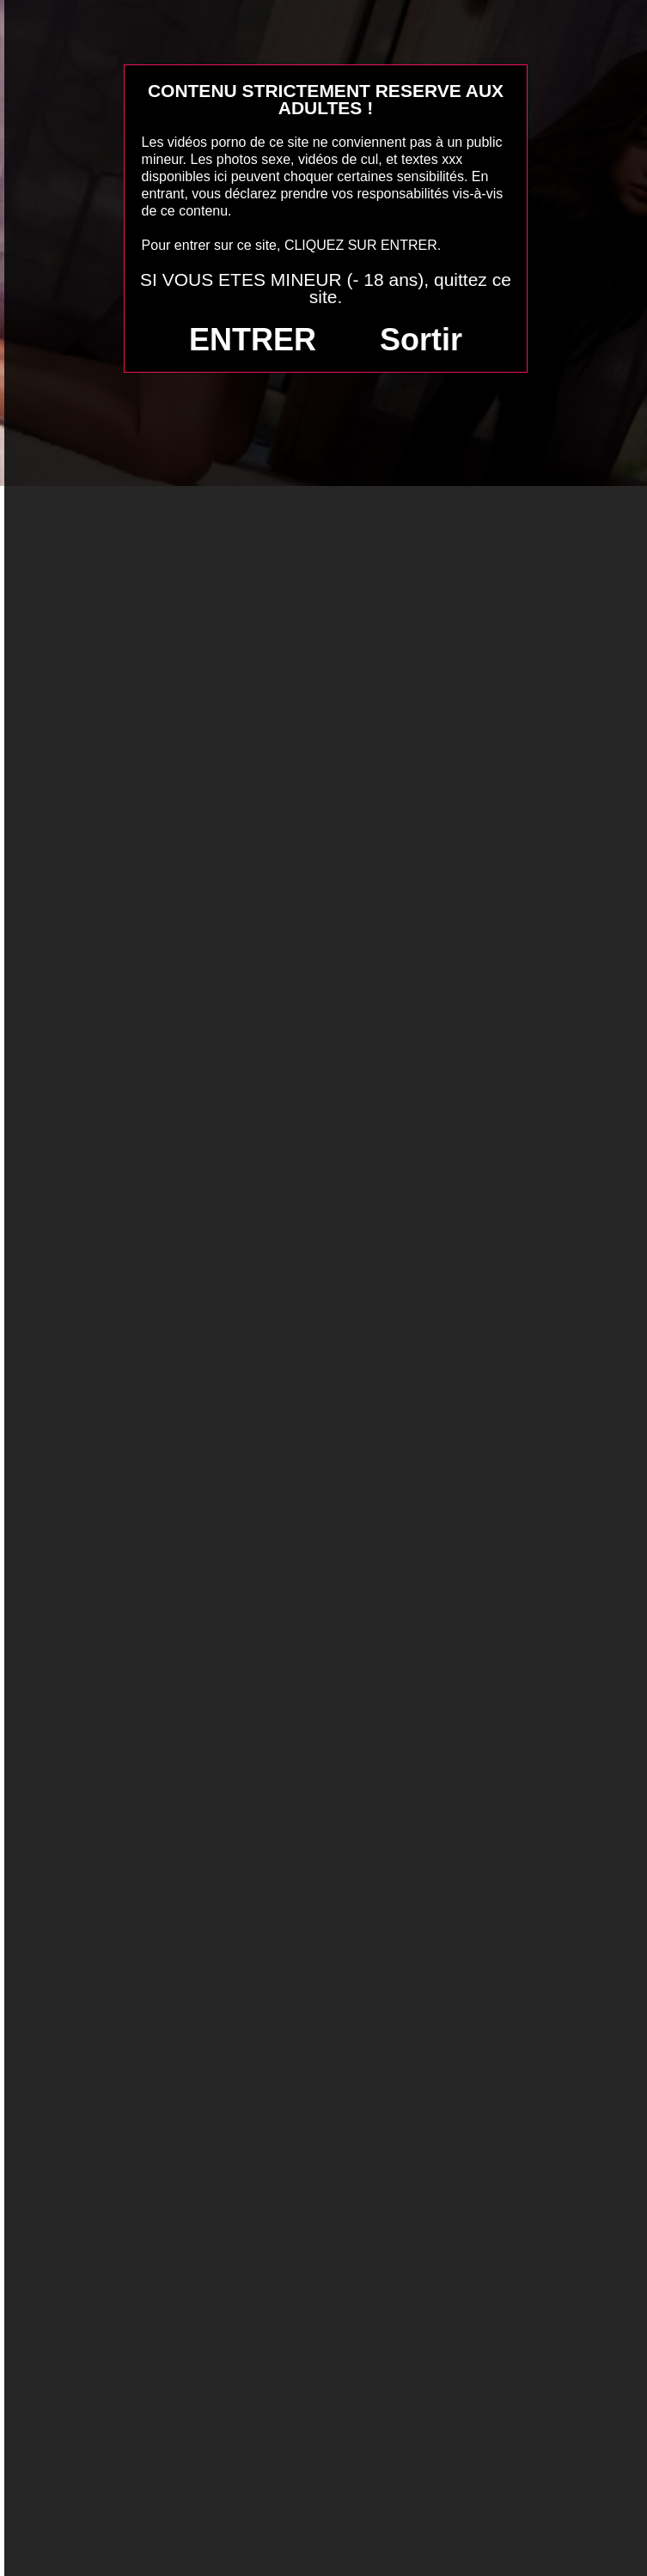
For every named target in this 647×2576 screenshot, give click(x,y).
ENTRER (252, 339)
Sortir (421, 339)
